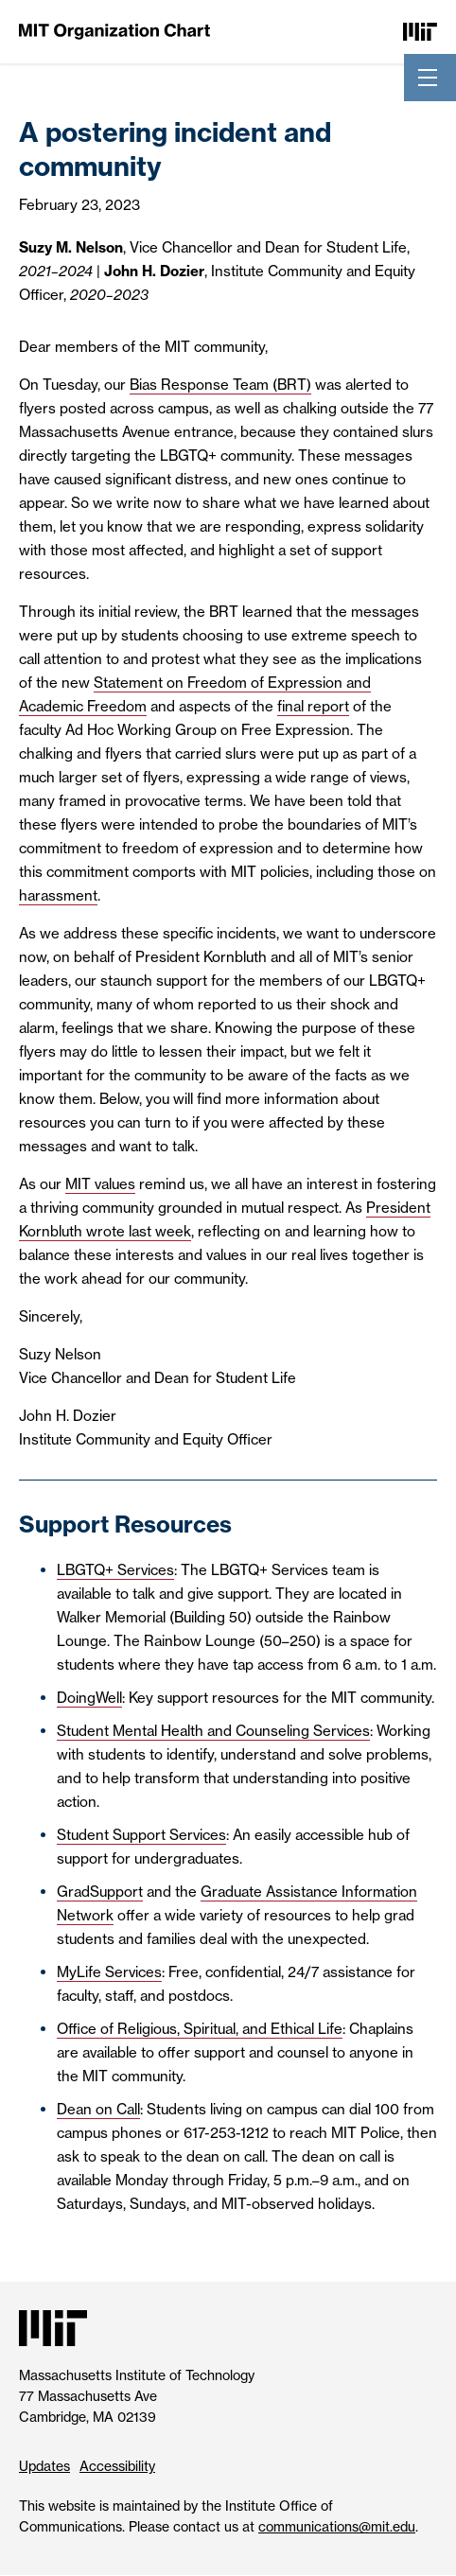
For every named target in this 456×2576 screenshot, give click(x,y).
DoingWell (89, 1698)
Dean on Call (98, 2109)
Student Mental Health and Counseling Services (213, 1731)
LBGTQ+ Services (115, 1570)
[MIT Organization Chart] (114, 31)
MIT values (100, 1184)
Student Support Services (141, 1835)
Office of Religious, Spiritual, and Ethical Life (199, 2029)
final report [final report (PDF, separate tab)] (313, 706)
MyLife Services (109, 1972)
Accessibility (117, 2466)
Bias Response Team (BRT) (220, 385)
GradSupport (100, 1892)
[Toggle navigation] (427, 77)
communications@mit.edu (336, 2526)
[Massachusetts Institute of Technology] (420, 31)
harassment (58, 895)
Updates (44, 2466)
